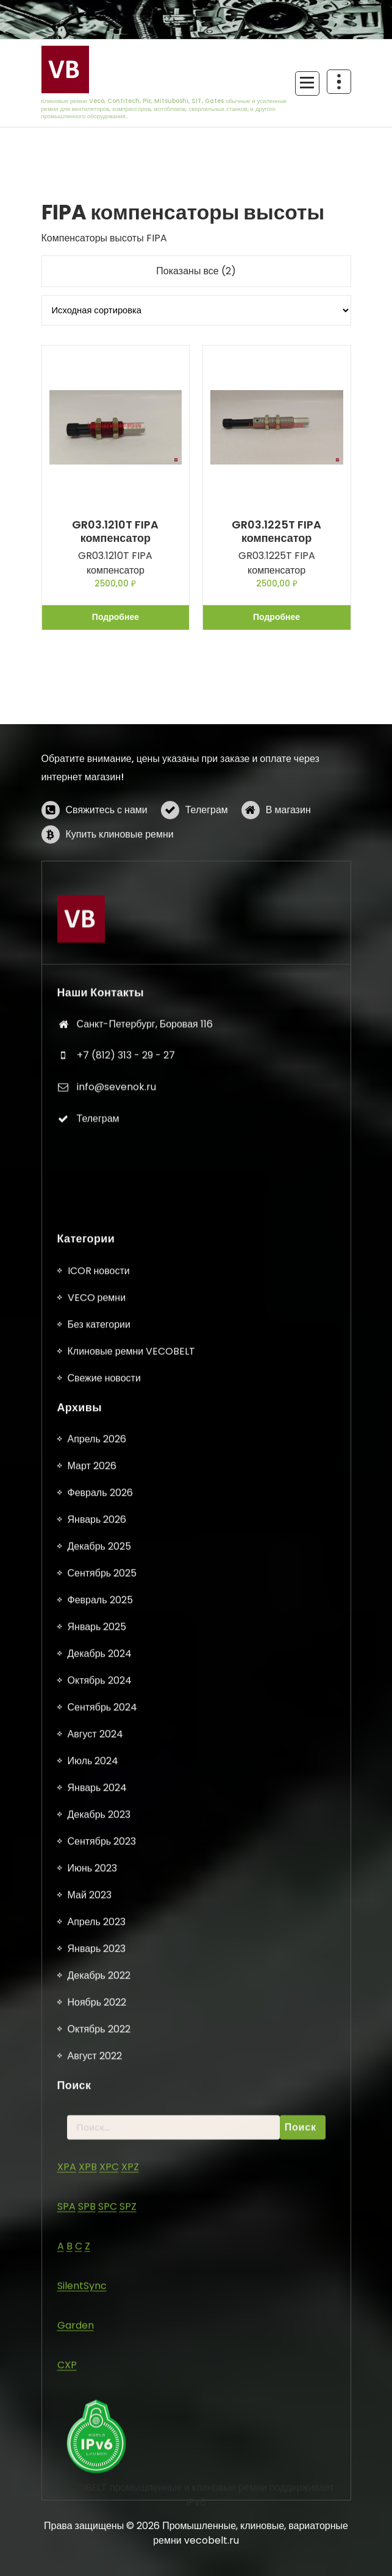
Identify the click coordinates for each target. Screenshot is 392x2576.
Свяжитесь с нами (107, 888)
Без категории (99, 2448)
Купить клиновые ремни (120, 912)
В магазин (288, 888)
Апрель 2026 (97, 2563)
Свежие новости (104, 2502)
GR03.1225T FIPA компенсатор (276, 531)
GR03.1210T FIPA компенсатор (115, 531)
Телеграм (206, 888)
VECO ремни (97, 2421)
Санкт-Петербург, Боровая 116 (145, 1251)
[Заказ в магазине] (196, 310)
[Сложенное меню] (307, 83)
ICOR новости (99, 2395)
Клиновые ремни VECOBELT (132, 2475)
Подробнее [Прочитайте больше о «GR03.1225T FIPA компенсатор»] (276, 617)
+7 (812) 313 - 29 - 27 (126, 1282)
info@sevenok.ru (116, 1313)
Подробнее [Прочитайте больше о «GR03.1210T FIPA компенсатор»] (115, 617)
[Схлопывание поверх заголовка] (339, 81)
